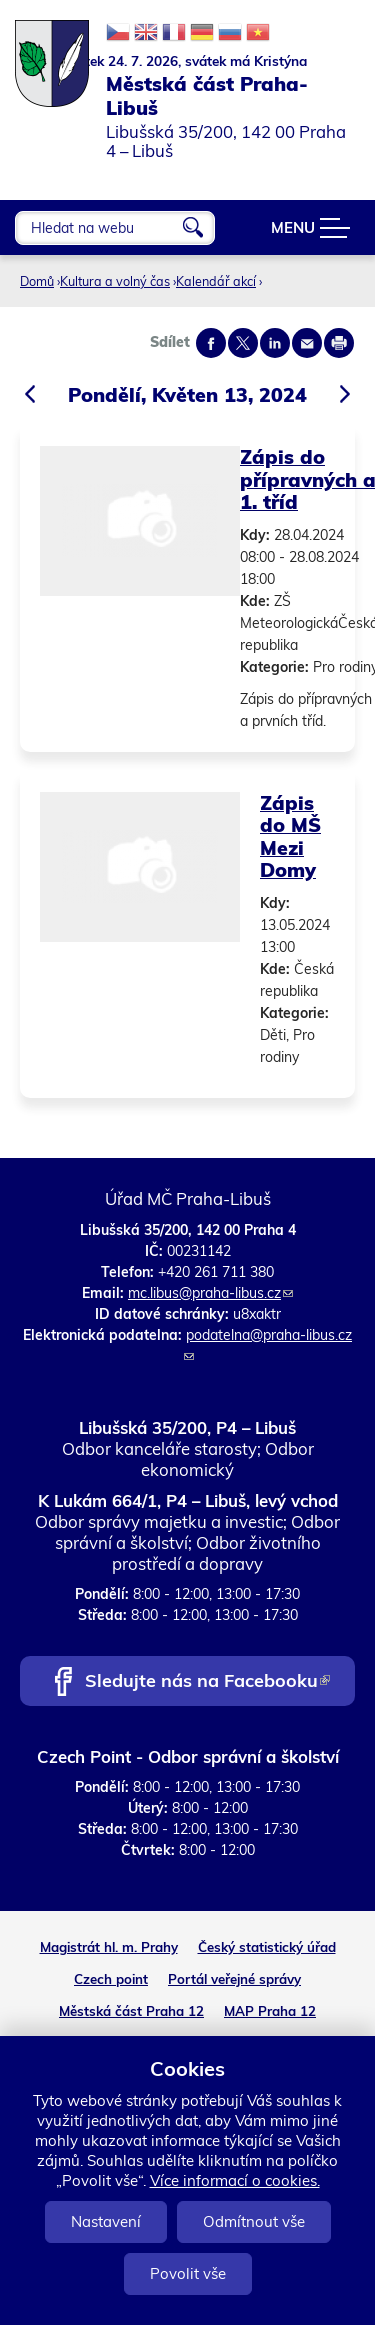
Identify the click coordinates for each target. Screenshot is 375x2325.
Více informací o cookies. (235, 2180)
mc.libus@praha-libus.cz (210, 1293)
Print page (339, 343)
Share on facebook (211, 343)
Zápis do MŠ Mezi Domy (290, 836)
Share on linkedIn (275, 343)
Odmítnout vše (254, 2221)
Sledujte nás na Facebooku (207, 1682)
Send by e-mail (307, 343)
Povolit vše (188, 2273)
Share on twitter (243, 343)
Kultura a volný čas (115, 281)
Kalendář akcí (216, 281)
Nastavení (106, 2221)
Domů (37, 281)
